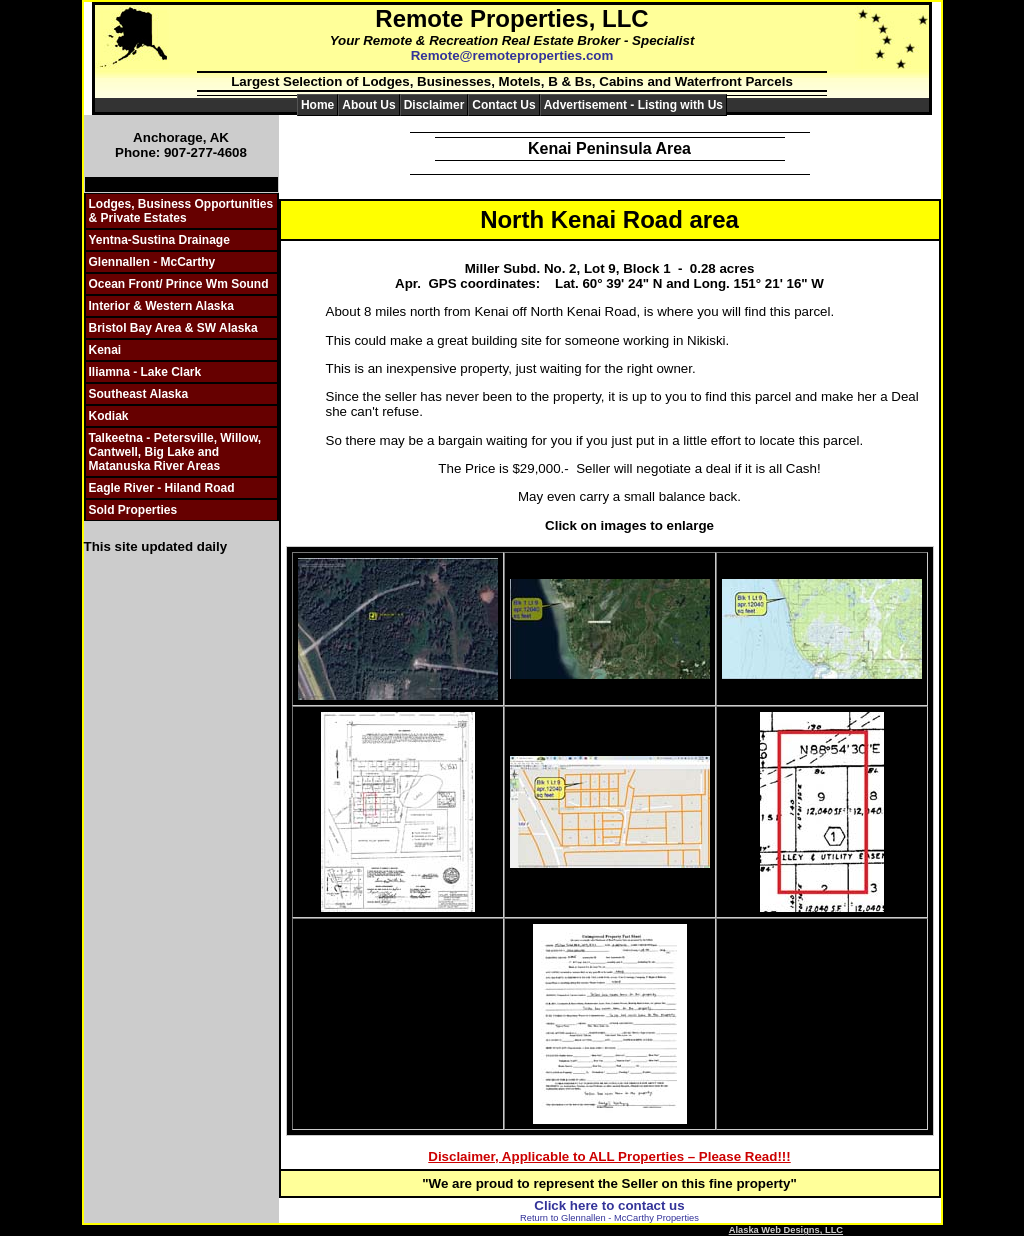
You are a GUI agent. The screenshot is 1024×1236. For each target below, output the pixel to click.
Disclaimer (434, 105)
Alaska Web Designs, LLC (786, 1230)
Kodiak (109, 416)
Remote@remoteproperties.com (512, 55)
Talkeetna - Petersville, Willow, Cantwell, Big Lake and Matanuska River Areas (175, 452)
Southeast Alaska (139, 394)
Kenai (105, 350)
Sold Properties (133, 510)
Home (317, 105)
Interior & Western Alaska (161, 306)
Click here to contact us (609, 1205)
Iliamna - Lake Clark (145, 372)
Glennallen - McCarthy (152, 262)
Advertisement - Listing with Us (633, 105)
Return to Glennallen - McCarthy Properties (609, 1218)
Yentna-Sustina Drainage (159, 240)
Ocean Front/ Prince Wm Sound (179, 284)
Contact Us (503, 105)
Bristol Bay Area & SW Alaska (173, 328)
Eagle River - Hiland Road (162, 488)
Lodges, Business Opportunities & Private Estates (181, 211)
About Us (368, 105)
